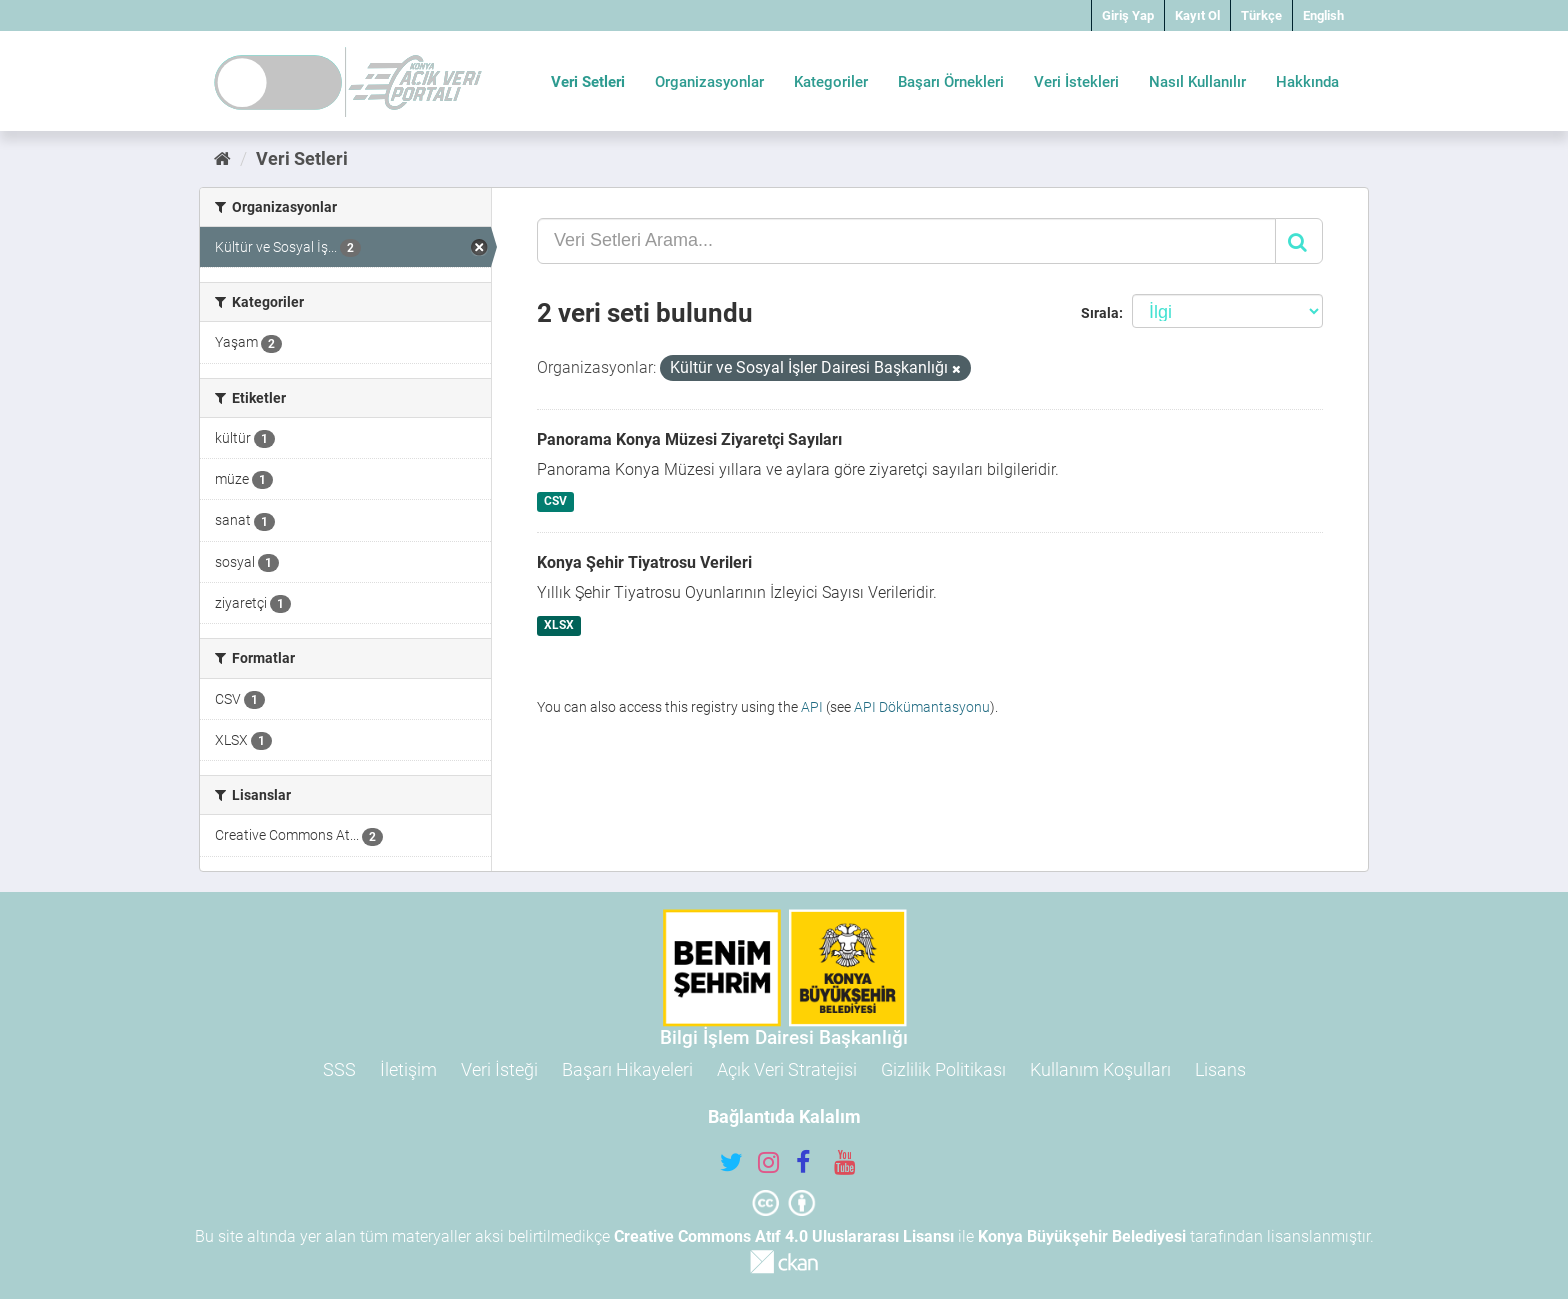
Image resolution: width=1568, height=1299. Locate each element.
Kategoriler (831, 82)
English (1323, 15)
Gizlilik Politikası (943, 1069)
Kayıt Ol (1197, 15)
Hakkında (1307, 82)
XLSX (559, 625)
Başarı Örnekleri (951, 82)
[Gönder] (1299, 241)
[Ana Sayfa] (222, 158)
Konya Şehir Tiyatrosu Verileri (644, 562)
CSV (555, 502)
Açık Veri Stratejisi (787, 1069)
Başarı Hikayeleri (627, 1069)
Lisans (1220, 1069)
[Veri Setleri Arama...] (906, 241)
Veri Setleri (588, 82)
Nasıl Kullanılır (1197, 82)
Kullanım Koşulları (1100, 1069)
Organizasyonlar (709, 82)
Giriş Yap (1128, 15)
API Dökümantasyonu (922, 707)
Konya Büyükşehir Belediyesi (1082, 1236)
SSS (339, 1069)
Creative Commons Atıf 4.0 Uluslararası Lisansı (784, 1236)
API (812, 707)
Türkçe (1261, 15)
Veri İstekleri (1076, 82)
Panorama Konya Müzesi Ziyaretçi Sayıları (689, 439)
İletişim (408, 1069)
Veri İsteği (499, 1069)
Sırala (1100, 313)
